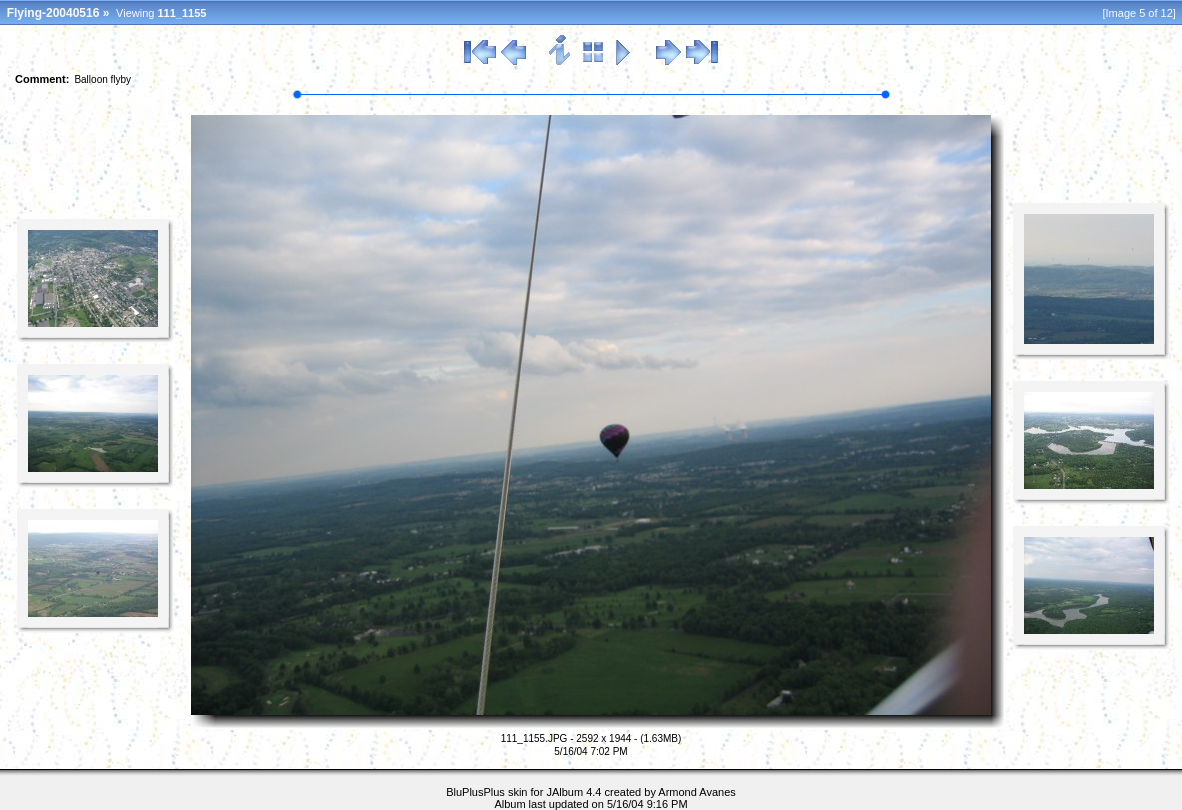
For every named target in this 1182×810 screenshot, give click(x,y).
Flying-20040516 (53, 13)
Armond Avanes (696, 792)
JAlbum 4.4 (573, 792)
